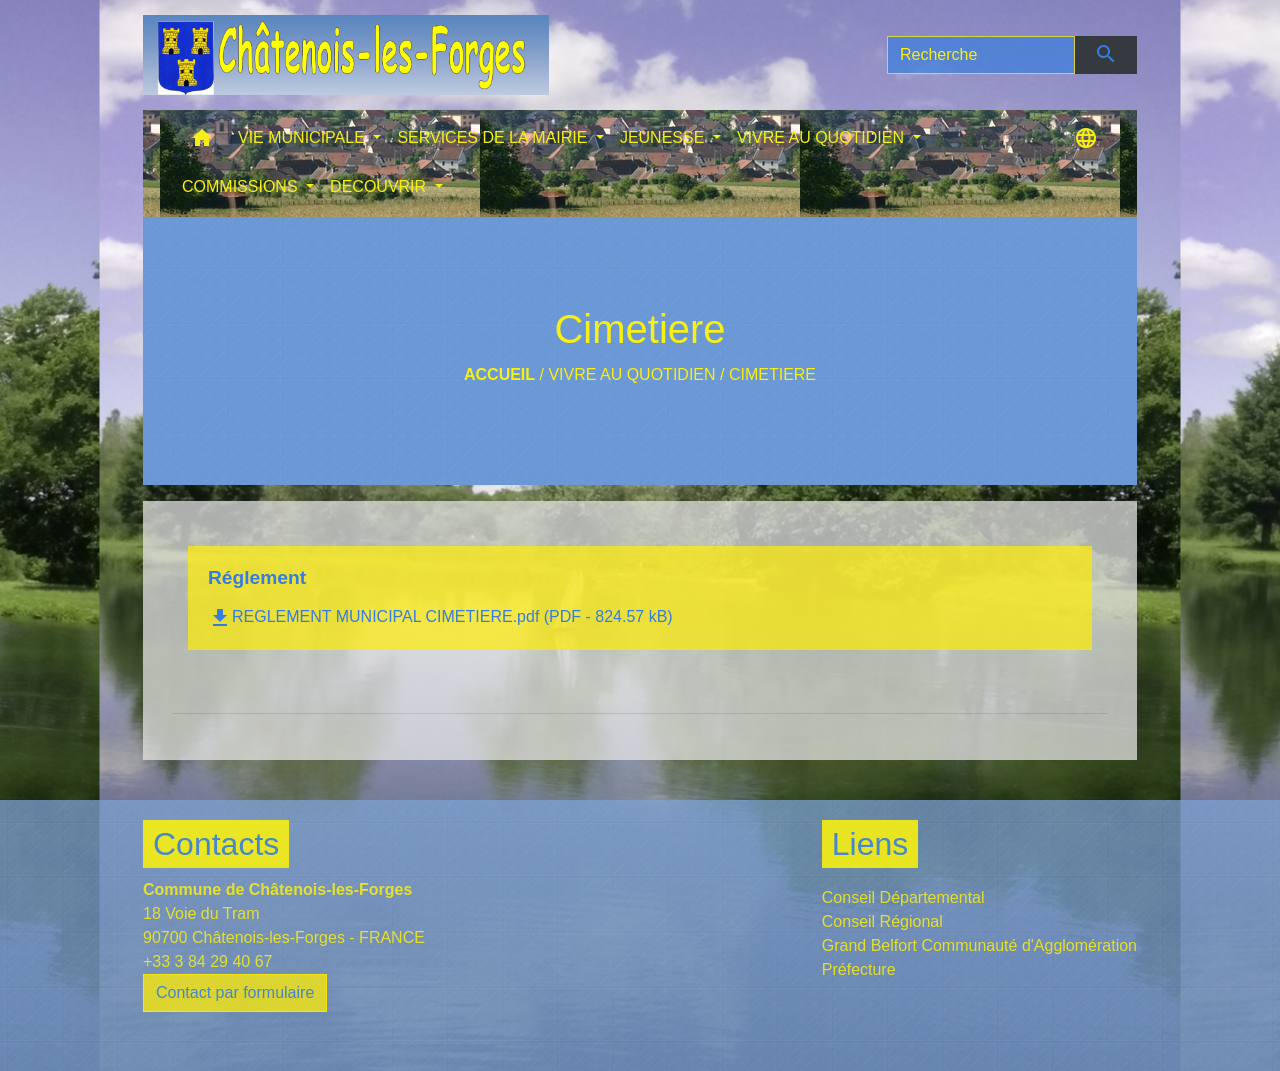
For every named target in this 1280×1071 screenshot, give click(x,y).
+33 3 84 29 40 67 (207, 961)
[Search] (981, 55)
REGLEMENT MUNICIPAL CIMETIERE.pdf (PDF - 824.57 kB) (440, 616)
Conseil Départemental (903, 897)
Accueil (499, 374)
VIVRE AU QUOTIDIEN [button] (823, 137)
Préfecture (859, 969)
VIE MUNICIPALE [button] (303, 137)
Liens (870, 844)
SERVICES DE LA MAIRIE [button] (494, 137)
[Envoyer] (1106, 55)
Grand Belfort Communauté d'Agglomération (979, 945)
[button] (202, 142)
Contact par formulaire (235, 992)
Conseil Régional (882, 921)
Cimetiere (772, 374)
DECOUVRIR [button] (380, 186)
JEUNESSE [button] (664, 137)
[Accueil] (346, 55)
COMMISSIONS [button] (242, 186)
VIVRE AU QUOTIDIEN (631, 374)
